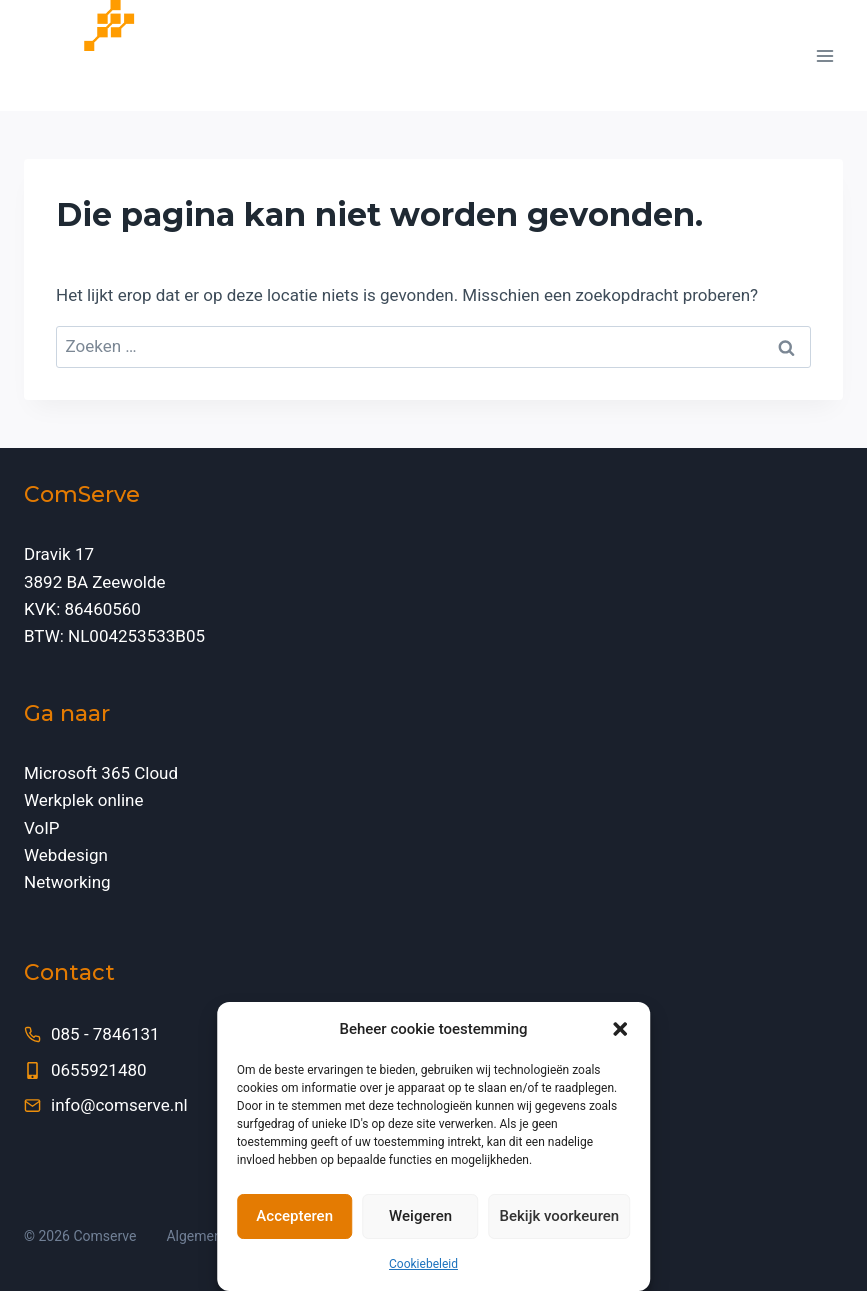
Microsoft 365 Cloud (101, 773)
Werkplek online (84, 800)
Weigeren (420, 1216)
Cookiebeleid (423, 1264)
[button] (620, 1029)
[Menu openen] (824, 55)
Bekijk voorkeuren (560, 1216)
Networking (67, 882)
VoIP (42, 828)
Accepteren (294, 1216)
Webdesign (66, 855)
